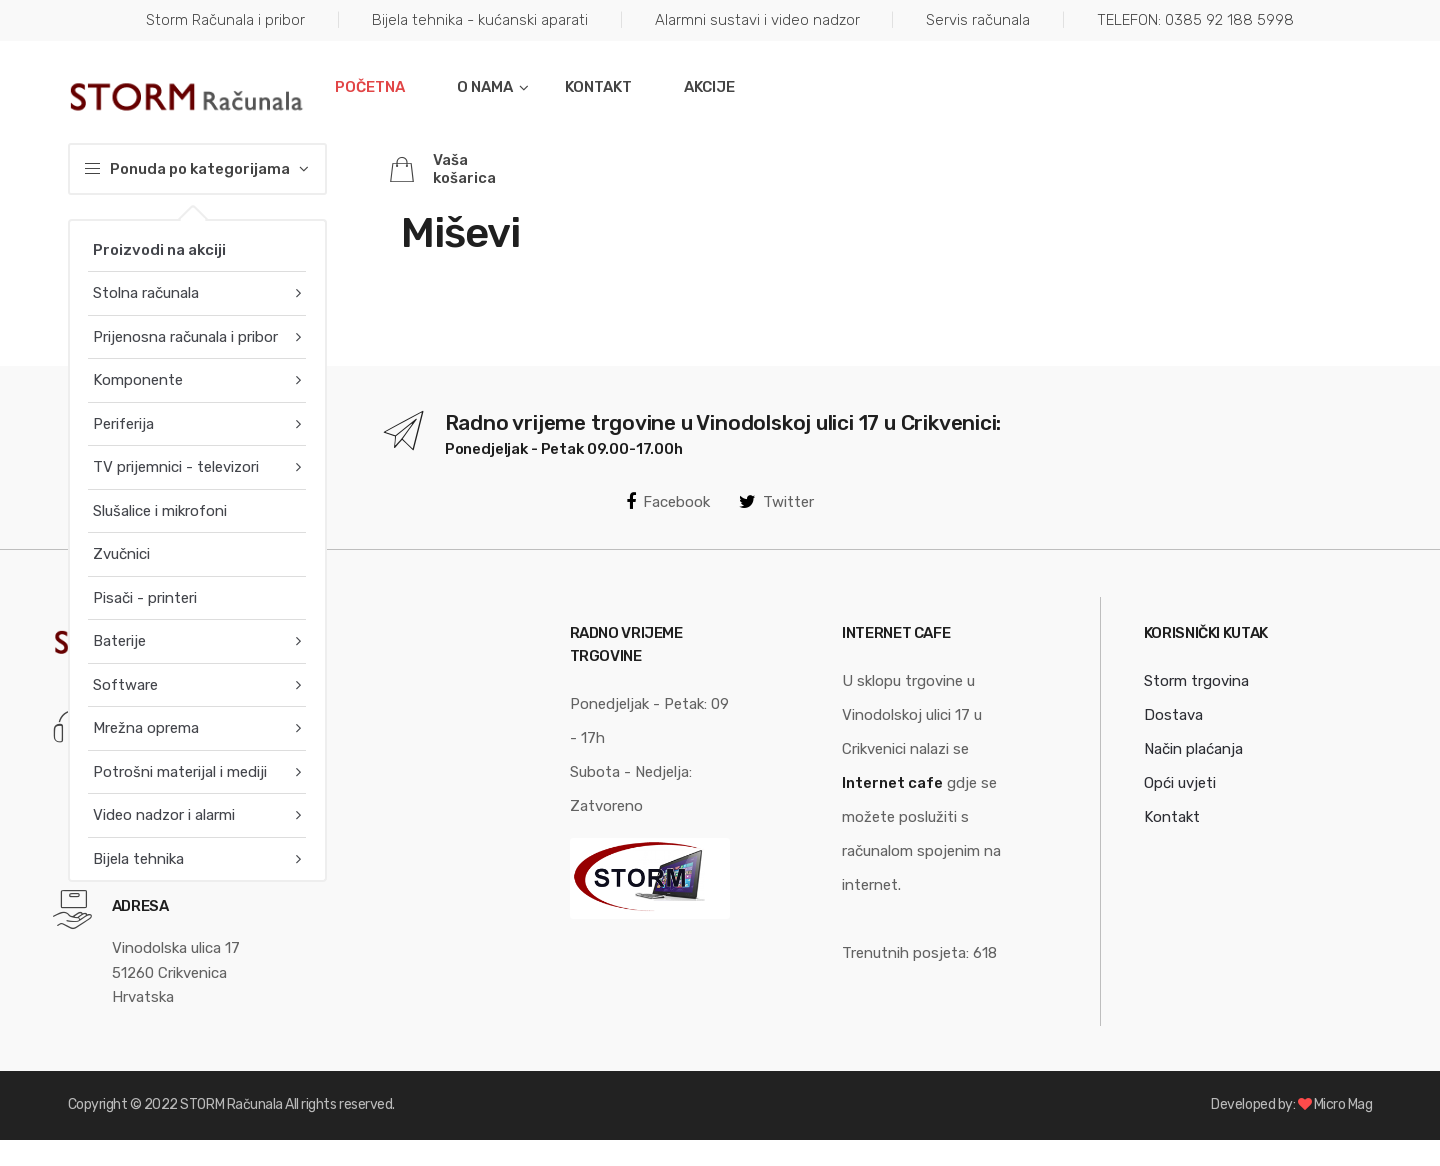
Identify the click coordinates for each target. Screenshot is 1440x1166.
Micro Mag (1343, 1104)
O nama (485, 87)
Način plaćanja (1193, 749)
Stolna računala (146, 293)
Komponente (138, 380)
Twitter (776, 502)
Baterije (119, 641)
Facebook (668, 502)
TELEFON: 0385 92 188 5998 (1195, 20)
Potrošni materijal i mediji (180, 772)
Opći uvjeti (1180, 783)
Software (125, 685)
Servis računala (978, 20)
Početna (370, 87)
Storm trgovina (1196, 681)
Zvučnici (121, 554)
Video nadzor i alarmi (164, 815)
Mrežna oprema (146, 728)
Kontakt (598, 87)
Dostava (1173, 715)
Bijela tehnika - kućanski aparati (480, 20)
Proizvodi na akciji (159, 250)
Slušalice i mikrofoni (160, 511)
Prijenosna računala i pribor (185, 337)
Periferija (123, 424)
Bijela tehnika (138, 859)
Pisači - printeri (145, 598)
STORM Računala (231, 1104)
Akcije (709, 87)
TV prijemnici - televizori (176, 467)
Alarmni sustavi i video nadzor (757, 20)
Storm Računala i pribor (225, 20)
